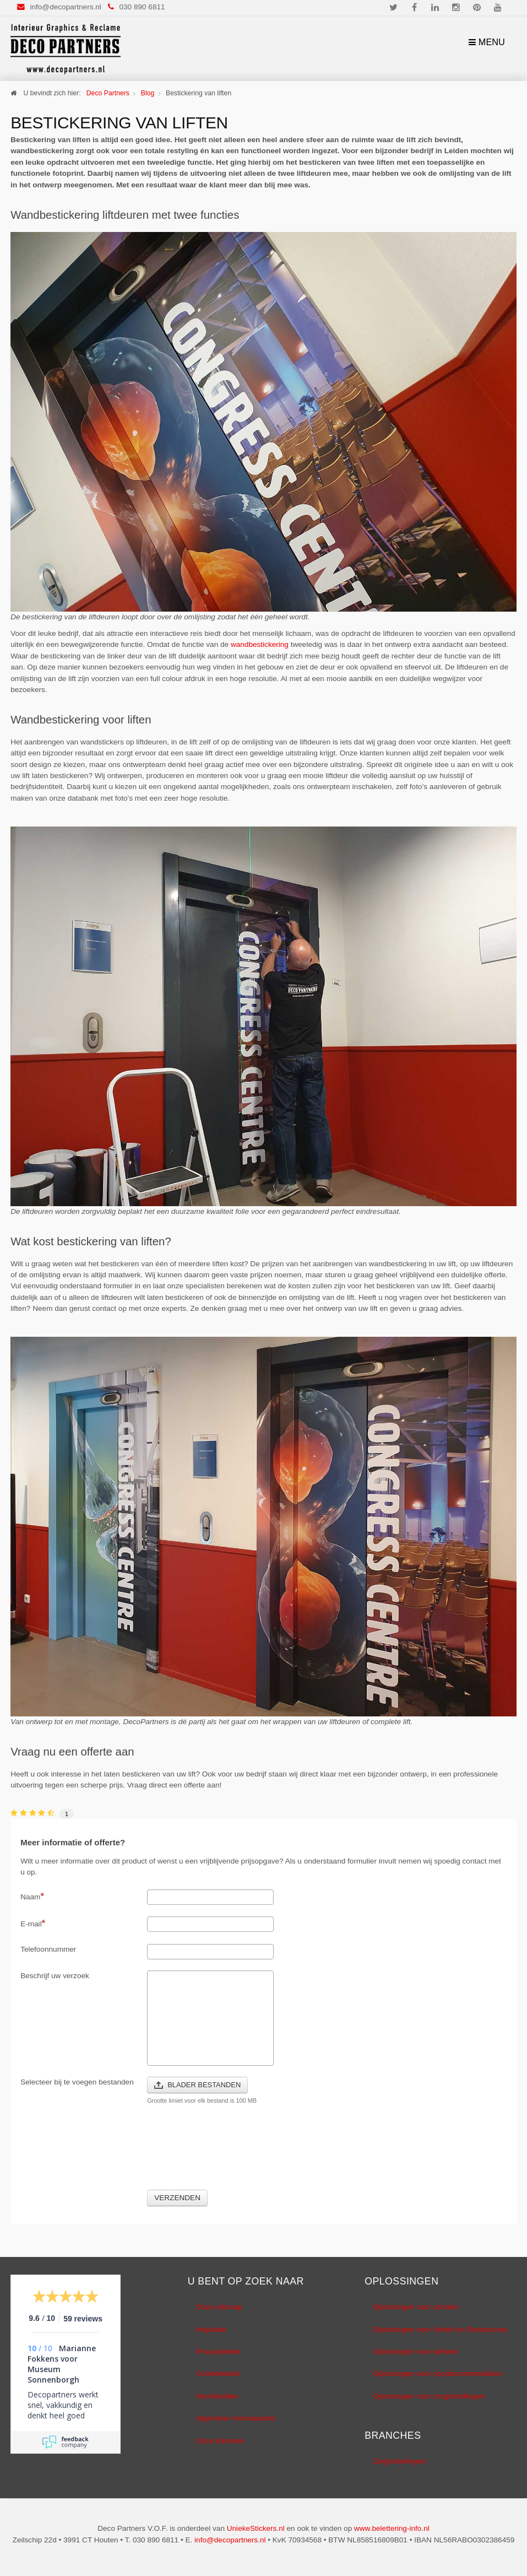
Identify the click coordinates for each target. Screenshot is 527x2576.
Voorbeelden (217, 2396)
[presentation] (230, 2153)
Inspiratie (211, 2329)
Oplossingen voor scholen (416, 2307)
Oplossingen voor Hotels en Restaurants (440, 2329)
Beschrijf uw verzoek (54, 1976)
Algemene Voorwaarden (236, 2418)
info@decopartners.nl (65, 7)
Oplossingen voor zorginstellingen (429, 2396)
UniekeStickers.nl (256, 2528)
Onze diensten (220, 2441)
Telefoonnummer (48, 1949)
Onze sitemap (219, 2307)
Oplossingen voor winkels (415, 2351)
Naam (32, 1896)
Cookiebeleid (218, 2373)
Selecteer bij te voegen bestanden (77, 2082)
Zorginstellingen (399, 2461)
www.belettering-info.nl (392, 2528)
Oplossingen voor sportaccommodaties (437, 2373)
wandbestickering (260, 644)
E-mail (32, 1923)
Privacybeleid (218, 2351)
